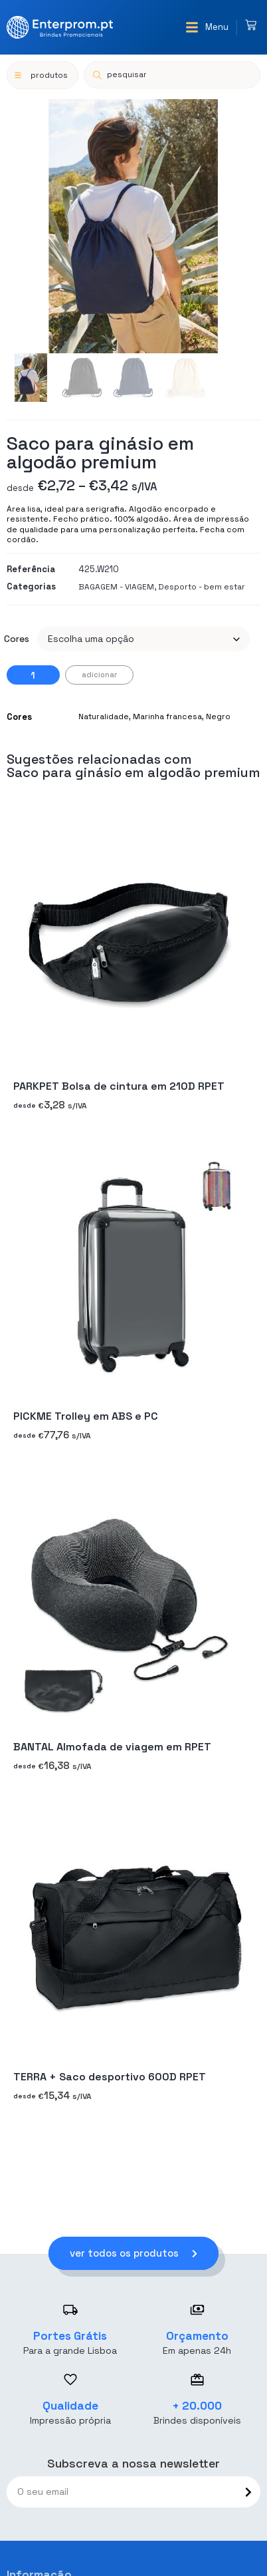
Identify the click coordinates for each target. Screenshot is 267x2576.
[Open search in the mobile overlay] (172, 74)
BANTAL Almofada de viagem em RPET (112, 1747)
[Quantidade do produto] (33, 675)
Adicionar (99, 674)
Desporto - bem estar (201, 586)
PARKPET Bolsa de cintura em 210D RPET (118, 1086)
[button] (207, 27)
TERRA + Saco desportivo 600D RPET (109, 2077)
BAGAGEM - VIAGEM (116, 586)
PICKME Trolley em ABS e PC (85, 1416)
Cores (16, 639)
